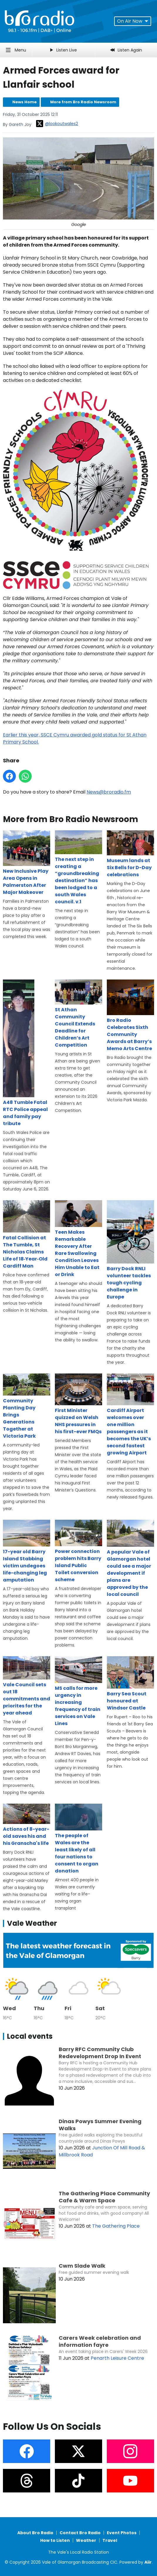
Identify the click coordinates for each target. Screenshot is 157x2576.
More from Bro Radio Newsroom (83, 102)
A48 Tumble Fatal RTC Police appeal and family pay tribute (25, 1053)
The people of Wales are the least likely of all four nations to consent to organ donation (78, 1839)
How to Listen (55, 2540)
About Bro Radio (35, 2533)
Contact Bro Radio (80, 2533)
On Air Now (132, 21)
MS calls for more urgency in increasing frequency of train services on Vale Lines (78, 1691)
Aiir (148, 2562)
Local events (30, 2036)
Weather (86, 2540)
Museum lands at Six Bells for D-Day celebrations (130, 854)
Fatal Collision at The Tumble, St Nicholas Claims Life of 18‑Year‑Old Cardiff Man (26, 1234)
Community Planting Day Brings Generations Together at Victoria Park (26, 1406)
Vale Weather (32, 1923)
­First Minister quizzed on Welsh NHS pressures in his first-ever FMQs (78, 1404)
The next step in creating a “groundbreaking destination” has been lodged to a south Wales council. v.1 (78, 867)
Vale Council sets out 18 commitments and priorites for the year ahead (26, 1686)
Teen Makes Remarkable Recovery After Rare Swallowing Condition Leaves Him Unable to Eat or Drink (78, 1239)
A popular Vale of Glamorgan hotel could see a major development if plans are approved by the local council (130, 1558)
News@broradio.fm (109, 792)
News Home (24, 102)
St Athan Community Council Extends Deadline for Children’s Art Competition (78, 1013)
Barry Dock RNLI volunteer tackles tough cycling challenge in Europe (130, 1250)
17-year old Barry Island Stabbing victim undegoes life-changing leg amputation (26, 1551)
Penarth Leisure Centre (117, 2358)
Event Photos (121, 2533)
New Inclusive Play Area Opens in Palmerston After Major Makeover (26, 862)
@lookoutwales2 (57, 123)
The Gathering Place (116, 2226)
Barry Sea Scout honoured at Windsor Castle (130, 1683)
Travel (109, 2540)
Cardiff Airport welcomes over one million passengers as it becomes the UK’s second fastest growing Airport (130, 1414)
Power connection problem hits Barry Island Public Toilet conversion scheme (78, 1551)
